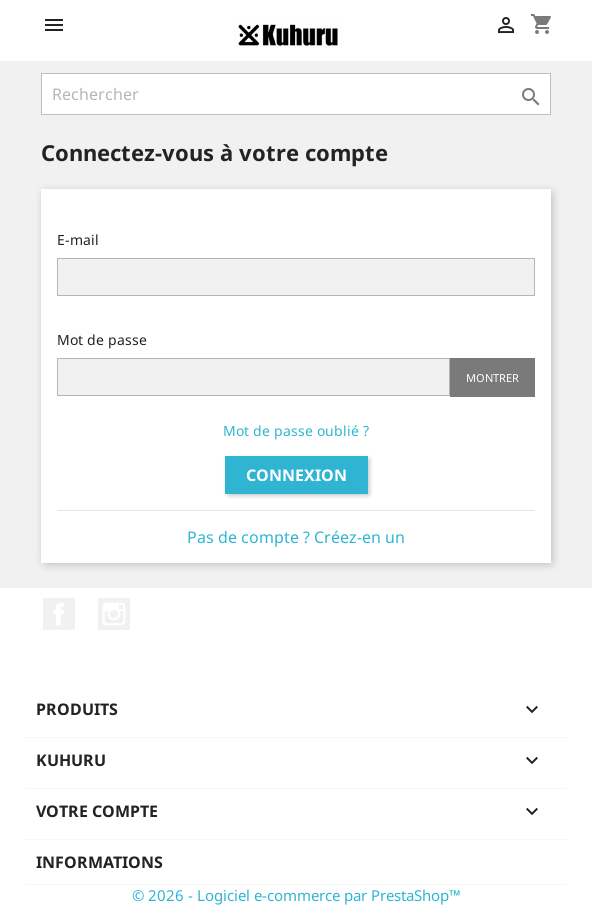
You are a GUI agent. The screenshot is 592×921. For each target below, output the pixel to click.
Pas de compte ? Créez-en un (296, 537)
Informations (99, 862)
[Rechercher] (296, 94)
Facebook (59, 614)
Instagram (114, 614)
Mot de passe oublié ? (296, 430)
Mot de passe (102, 339)
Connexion (296, 475)
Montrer (492, 377)
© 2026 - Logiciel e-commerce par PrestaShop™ (296, 895)
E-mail (78, 239)
